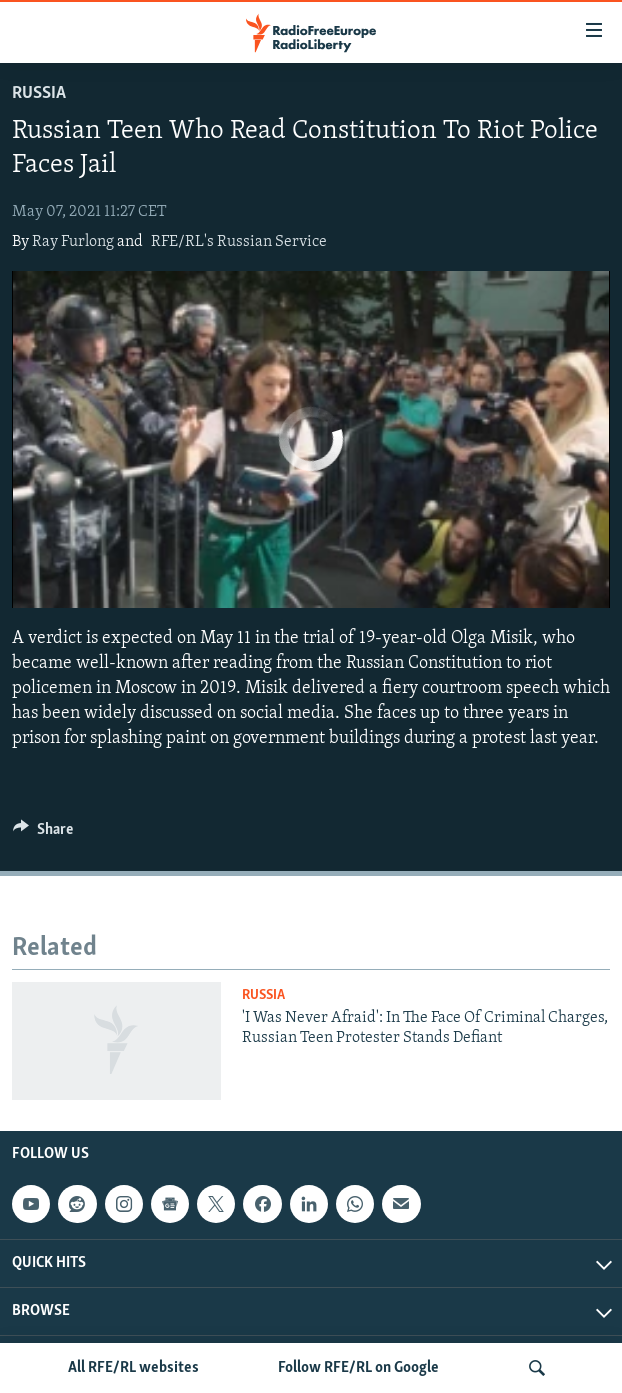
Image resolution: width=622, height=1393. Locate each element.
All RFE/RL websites (133, 1368)
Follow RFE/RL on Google (358, 1368)
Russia (39, 93)
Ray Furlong (73, 242)
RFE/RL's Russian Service (239, 242)
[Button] (43, 834)
